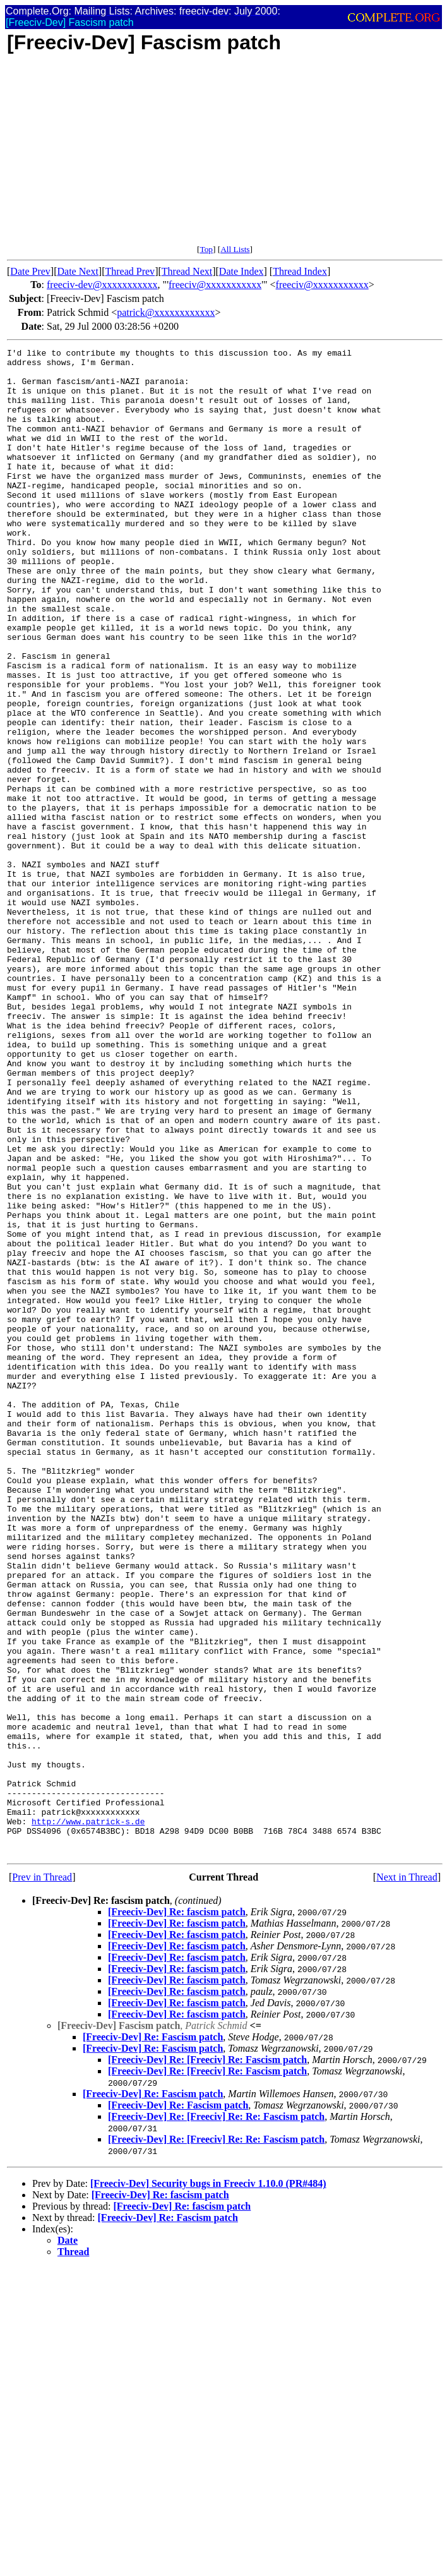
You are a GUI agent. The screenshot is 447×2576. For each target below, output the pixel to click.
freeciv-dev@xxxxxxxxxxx (102, 284)
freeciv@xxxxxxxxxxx (215, 284)
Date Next (77, 271)
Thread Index (300, 271)
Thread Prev (130, 271)
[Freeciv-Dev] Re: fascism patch (177, 2213)
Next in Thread (407, 2178)
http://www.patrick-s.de (88, 2116)
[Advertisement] (225, 156)
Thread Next (187, 271)
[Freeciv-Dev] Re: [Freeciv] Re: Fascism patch (207, 2361)
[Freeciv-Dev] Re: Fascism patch (153, 2338)
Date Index (241, 271)
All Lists (234, 249)
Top (206, 249)
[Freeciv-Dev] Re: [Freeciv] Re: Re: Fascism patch (216, 2417)
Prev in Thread (42, 2178)
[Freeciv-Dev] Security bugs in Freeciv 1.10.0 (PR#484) (208, 2484)
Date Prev (30, 271)
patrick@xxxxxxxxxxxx (166, 312)
